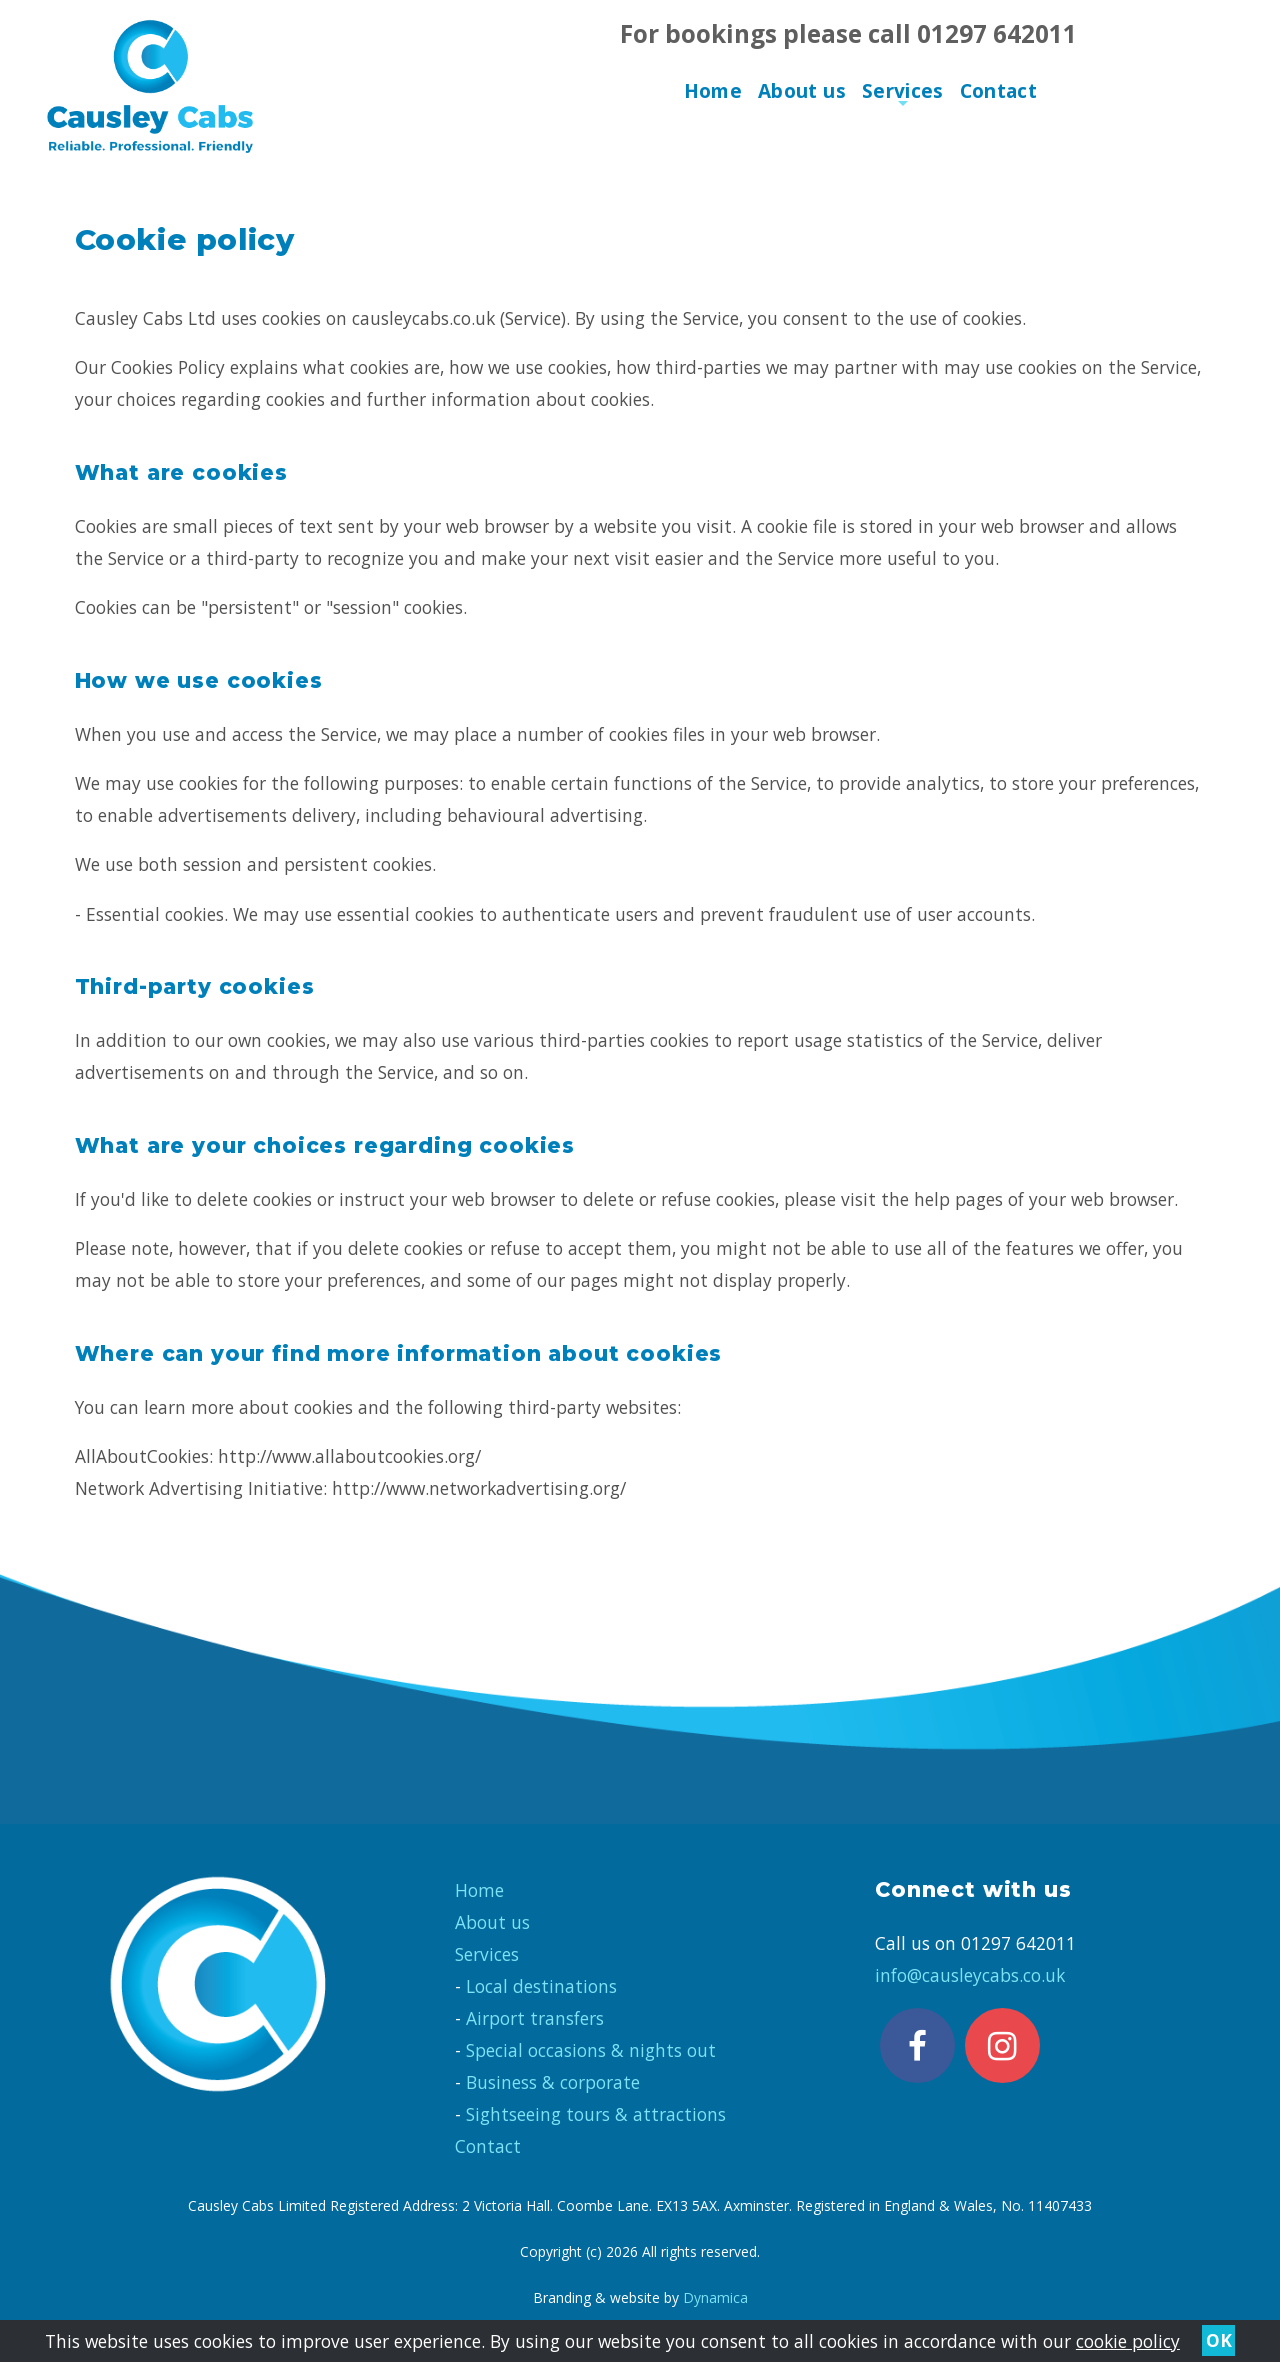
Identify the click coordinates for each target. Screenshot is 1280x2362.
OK (1219, 2341)
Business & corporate (553, 2082)
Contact (999, 91)
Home (713, 91)
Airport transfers (535, 2018)
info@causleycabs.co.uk (970, 1975)
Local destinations (541, 1986)
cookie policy (1128, 2341)
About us (802, 91)
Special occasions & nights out (591, 2050)
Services (903, 95)
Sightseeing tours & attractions (596, 2114)
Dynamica (715, 2297)
